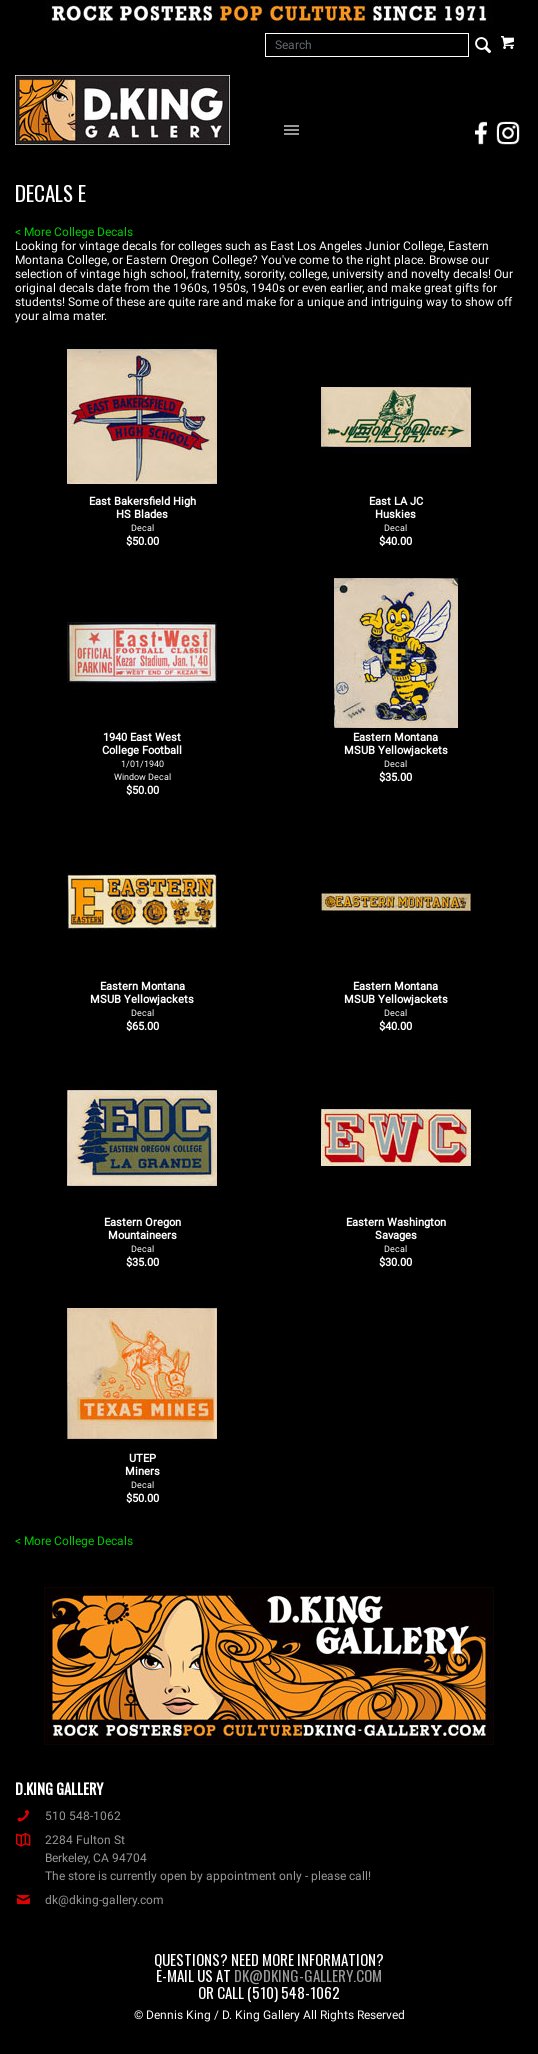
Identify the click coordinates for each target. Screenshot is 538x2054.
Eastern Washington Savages (396, 1235)
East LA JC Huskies (396, 514)
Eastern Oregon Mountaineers (142, 1235)
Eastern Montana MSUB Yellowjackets (396, 750)
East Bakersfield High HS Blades (142, 514)
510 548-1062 (68, 1816)
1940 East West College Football (142, 756)
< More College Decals (74, 232)
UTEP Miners (142, 1471)
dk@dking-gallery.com (89, 1900)
